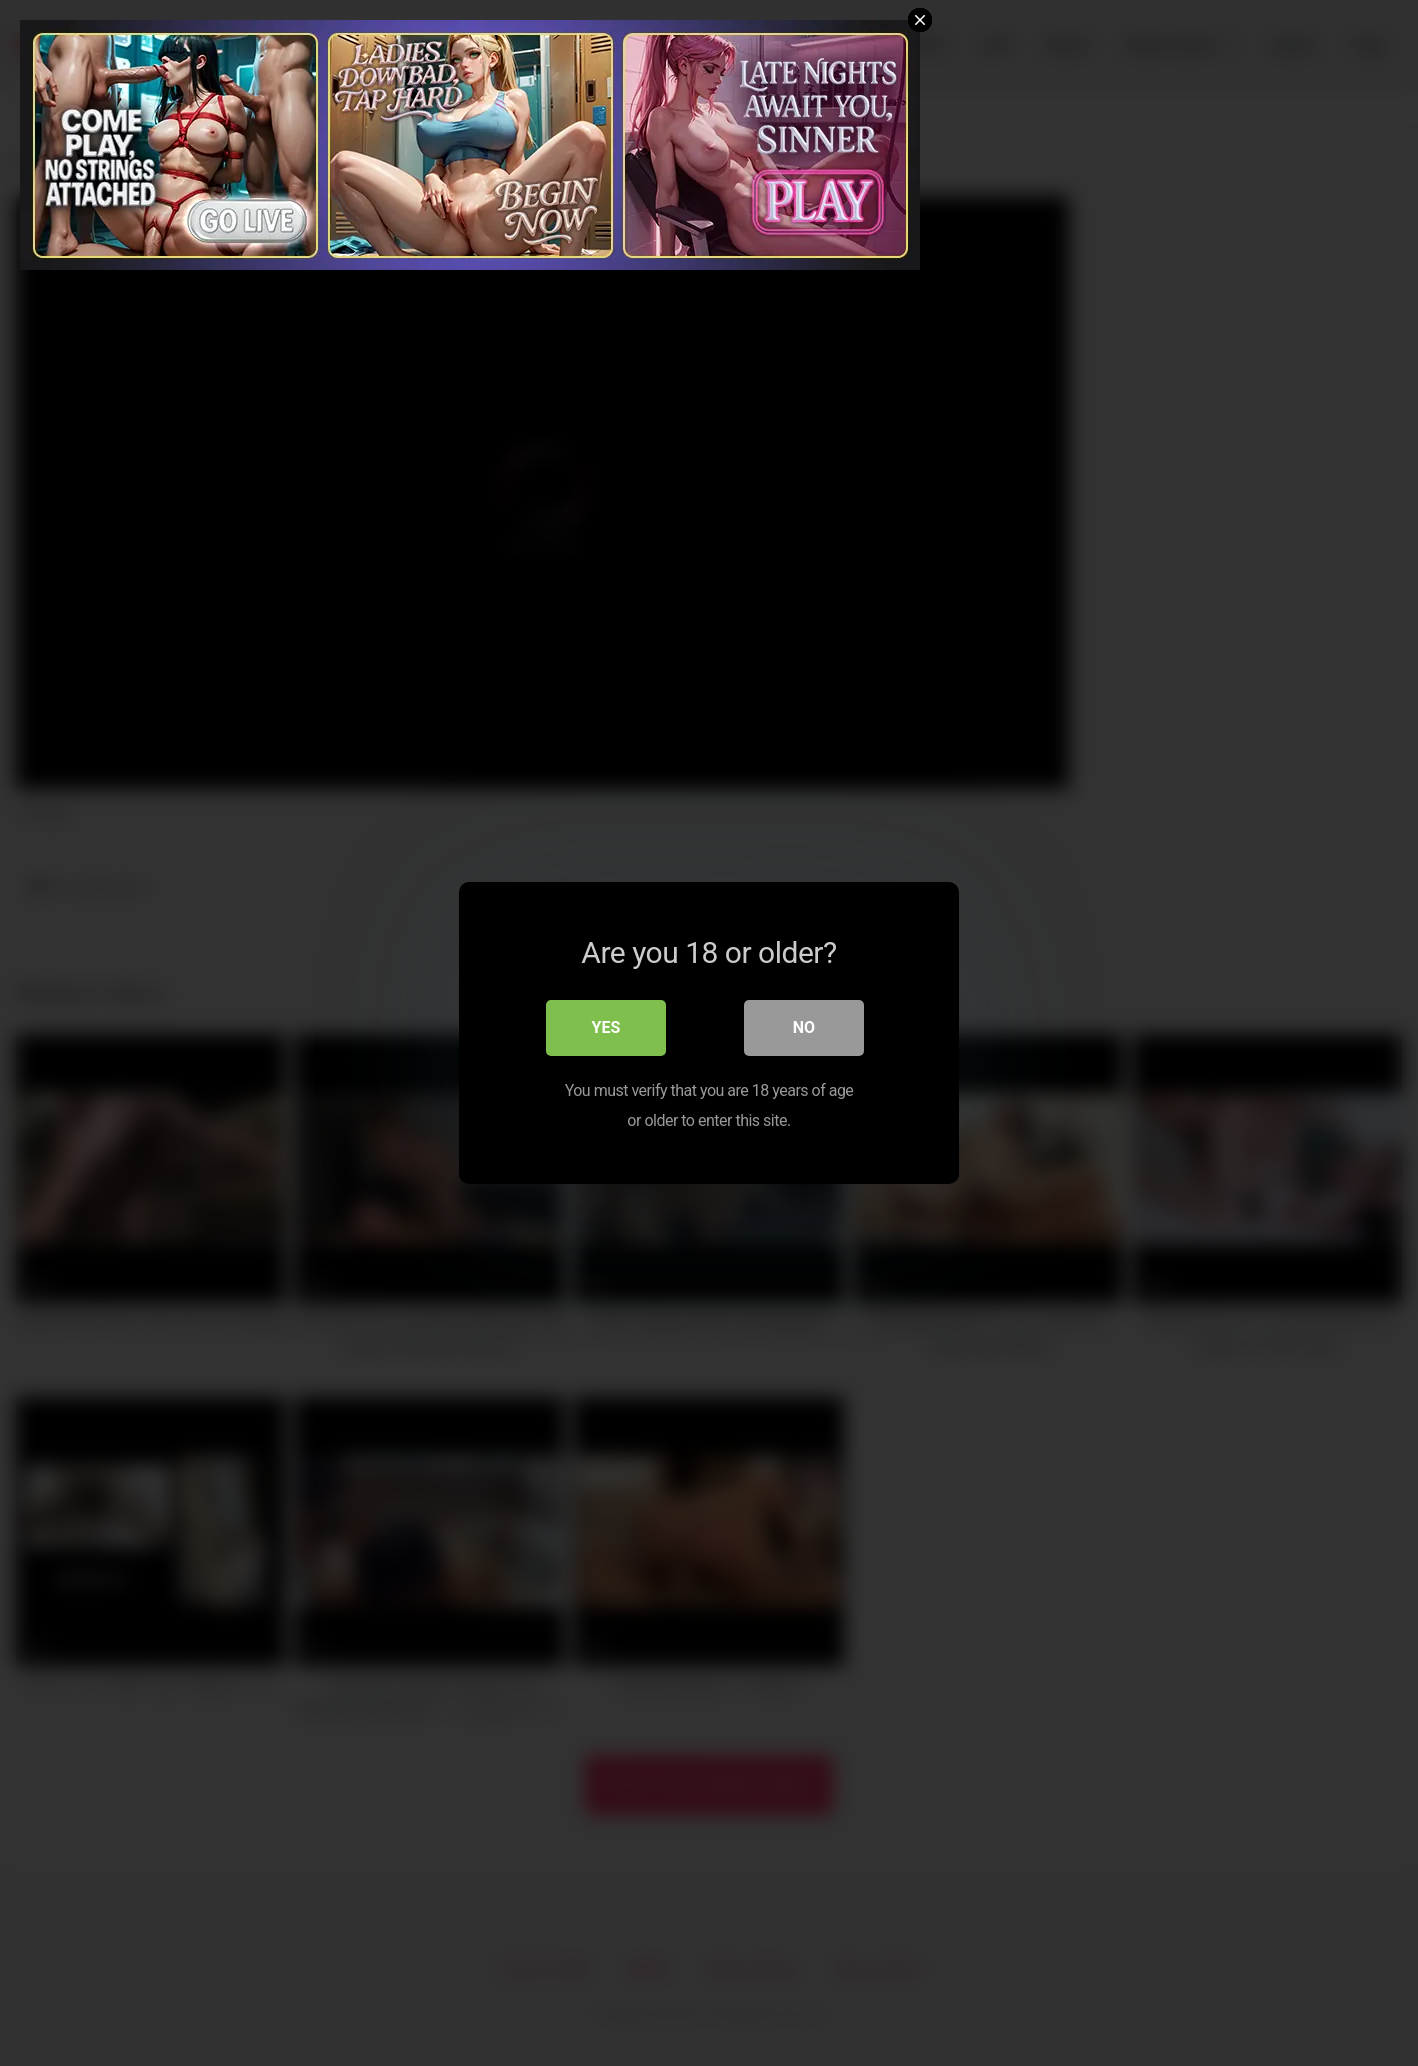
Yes (606, 1027)
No (804, 1027)
